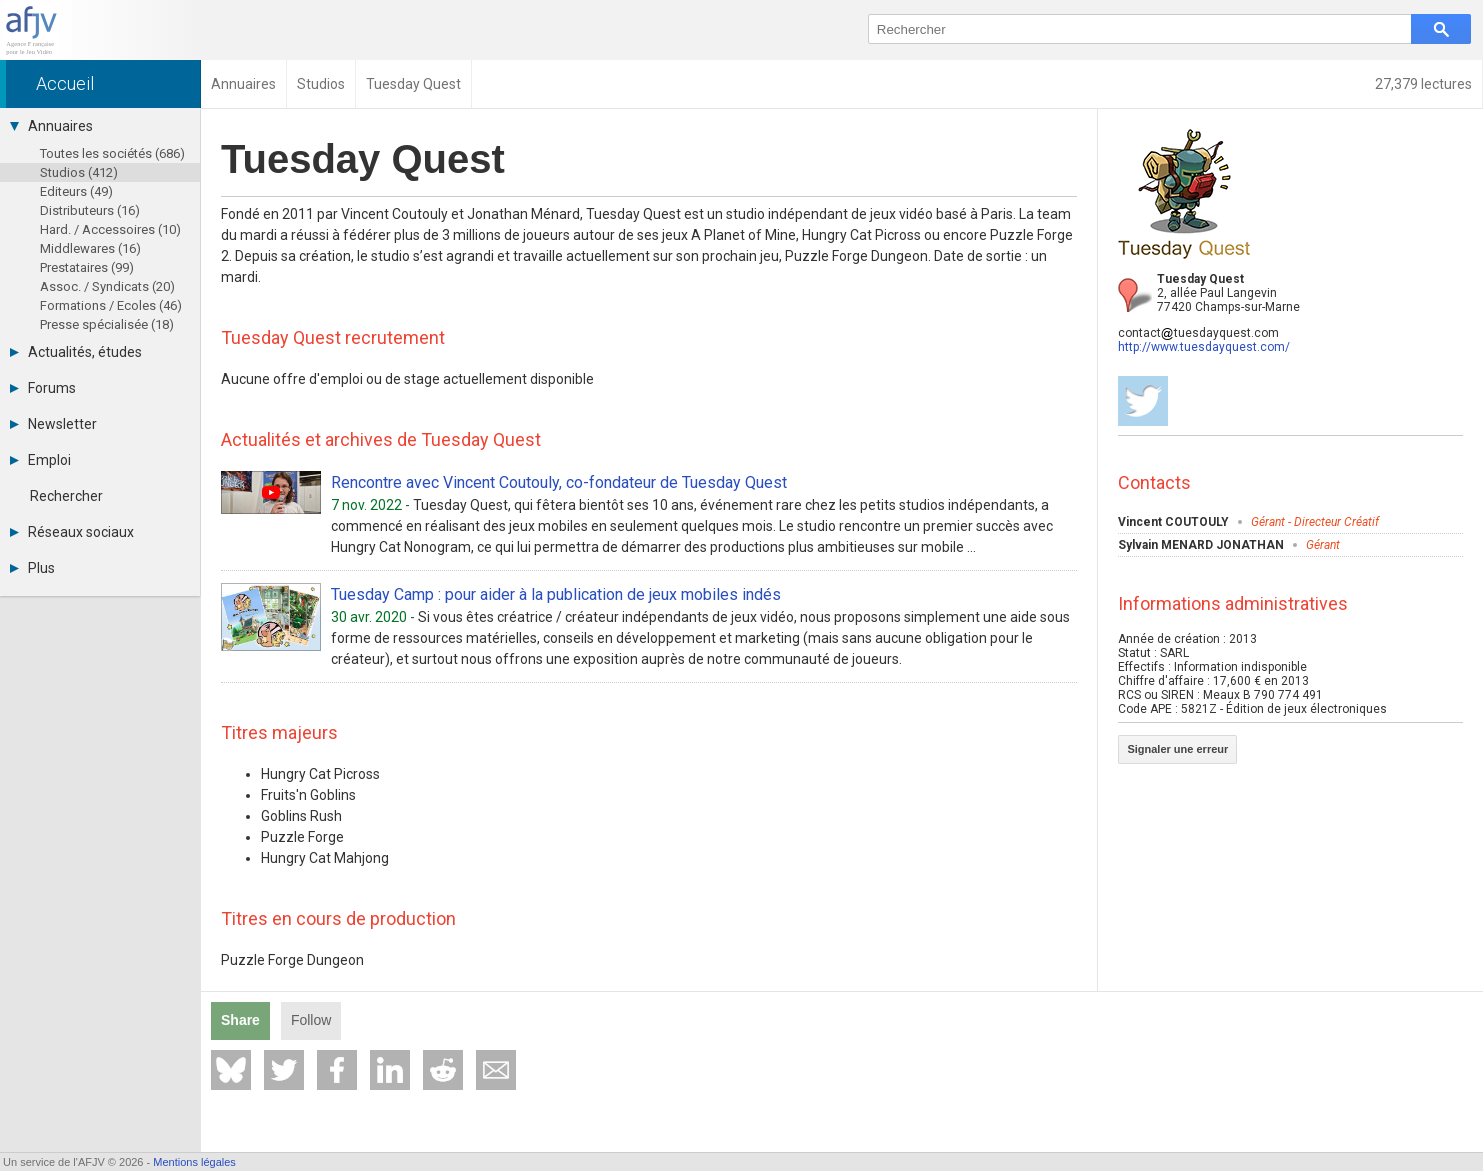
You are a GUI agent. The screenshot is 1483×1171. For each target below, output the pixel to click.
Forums (43, 388)
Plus (32, 568)
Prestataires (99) (87, 267)
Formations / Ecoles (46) (111, 305)
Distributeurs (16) (90, 210)
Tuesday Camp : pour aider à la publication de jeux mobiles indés (556, 594)
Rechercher (66, 496)
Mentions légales (194, 1162)
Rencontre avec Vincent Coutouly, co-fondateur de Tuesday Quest (559, 482)
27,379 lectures (1423, 84)
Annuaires (51, 126)
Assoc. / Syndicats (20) (107, 286)
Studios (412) (79, 172)
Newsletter (53, 424)
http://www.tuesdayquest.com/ (1204, 347)
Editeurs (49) (76, 191)
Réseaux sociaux (72, 532)
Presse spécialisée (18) (107, 324)
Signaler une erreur (1177, 749)
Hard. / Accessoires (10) (110, 229)
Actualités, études (76, 352)
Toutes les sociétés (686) (112, 153)
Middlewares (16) (90, 248)
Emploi (40, 460)
